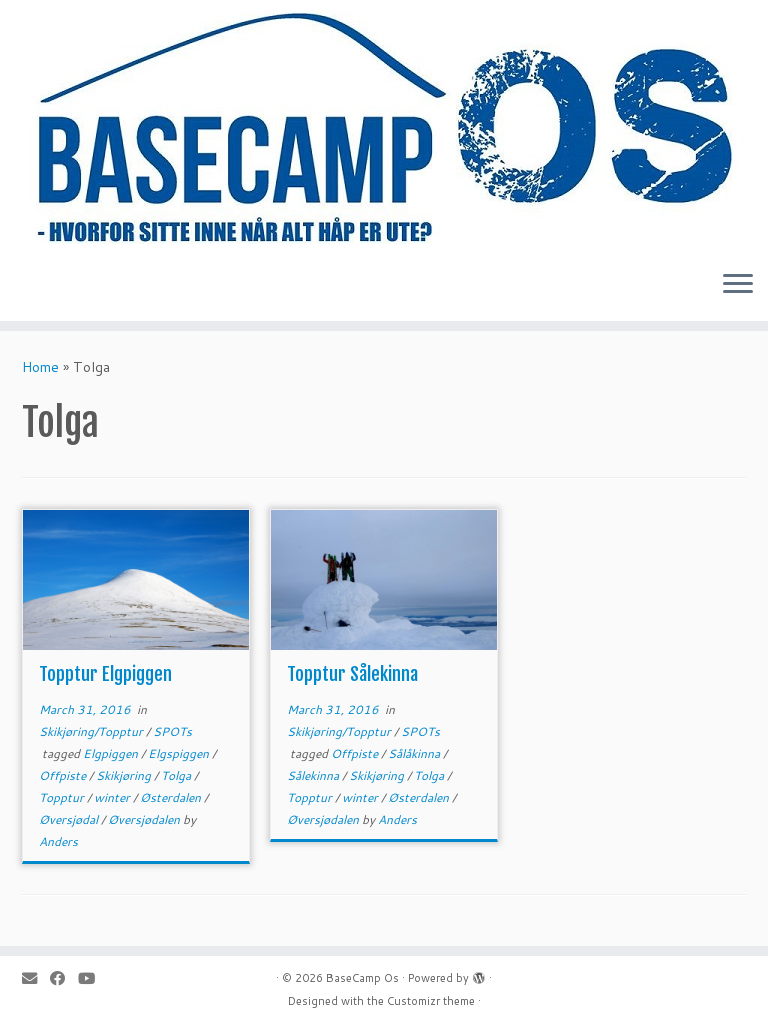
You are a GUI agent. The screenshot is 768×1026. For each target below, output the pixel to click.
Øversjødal (70, 819)
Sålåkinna (415, 753)
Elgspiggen (180, 753)
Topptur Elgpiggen (105, 674)
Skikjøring (125, 775)
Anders (58, 841)
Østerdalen (172, 797)
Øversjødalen (145, 819)
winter (113, 797)
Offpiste (64, 775)
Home (40, 367)
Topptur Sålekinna (352, 674)
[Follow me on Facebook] (64, 978)
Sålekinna (314, 775)
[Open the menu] (738, 285)
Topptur (63, 797)
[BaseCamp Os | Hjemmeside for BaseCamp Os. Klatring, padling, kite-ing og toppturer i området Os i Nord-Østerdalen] (384, 127)
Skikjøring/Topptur (92, 731)
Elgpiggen (112, 753)
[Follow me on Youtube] (93, 978)
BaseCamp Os (362, 978)
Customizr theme (431, 1001)
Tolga (177, 775)
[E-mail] (36, 978)
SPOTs (172, 731)
